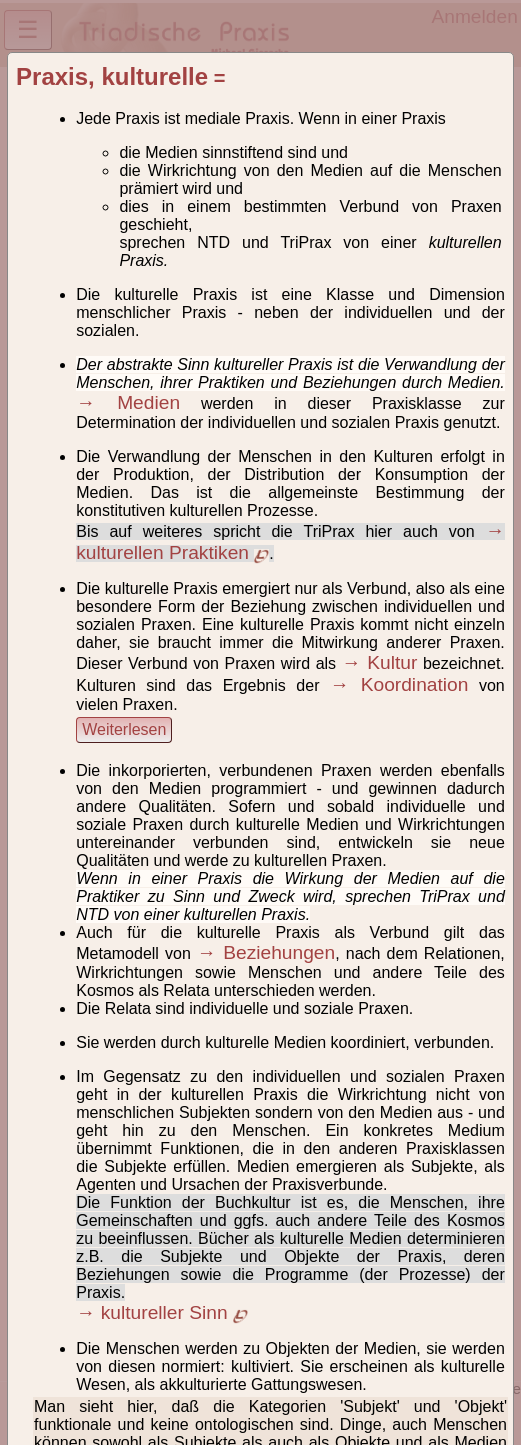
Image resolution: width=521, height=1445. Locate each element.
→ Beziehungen (266, 952)
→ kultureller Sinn (162, 1312)
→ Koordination (399, 684)
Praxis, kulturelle (112, 76)
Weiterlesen (124, 729)
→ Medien (128, 402)
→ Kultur (380, 662)
